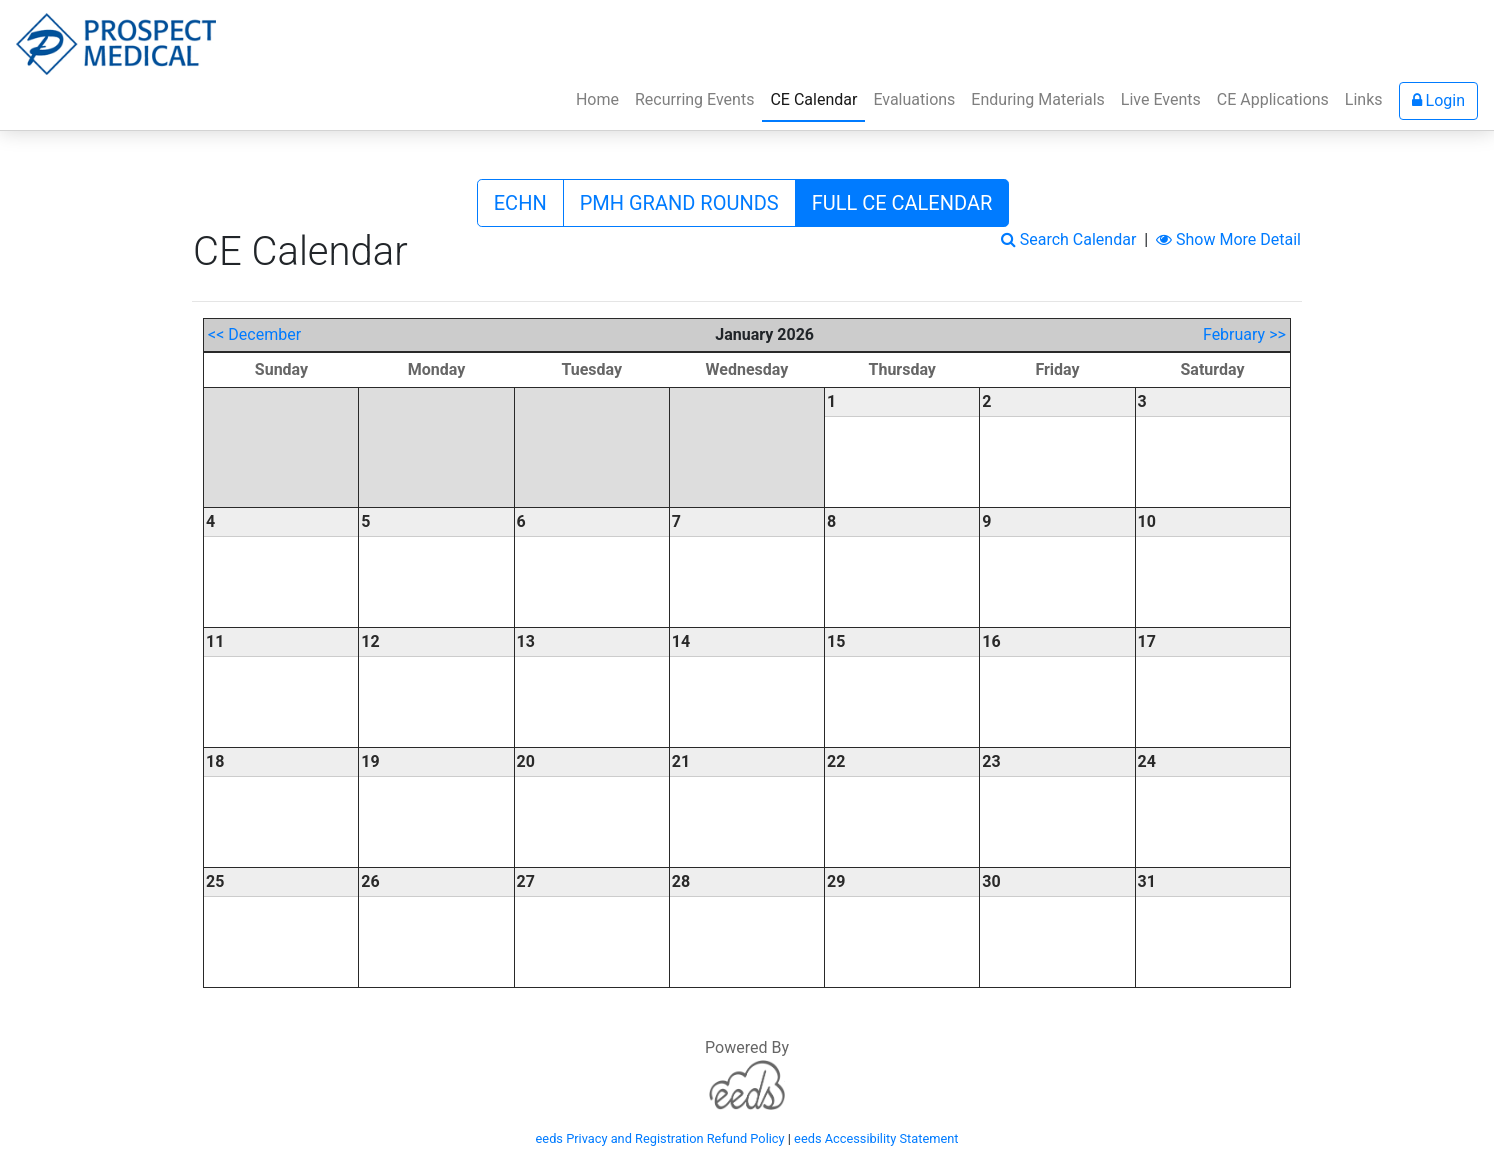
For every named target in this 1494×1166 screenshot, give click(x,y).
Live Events (1161, 99)
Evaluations (914, 99)
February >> (1244, 334)
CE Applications (1273, 99)
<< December (254, 334)
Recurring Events (694, 99)
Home (597, 99)
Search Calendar (1069, 239)
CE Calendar (817, 98)
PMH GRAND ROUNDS (679, 203)
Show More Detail (1228, 239)
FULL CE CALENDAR (902, 203)
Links (1364, 99)
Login (1438, 100)
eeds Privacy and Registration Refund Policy (660, 1138)
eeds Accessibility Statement (876, 1138)
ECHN (520, 203)
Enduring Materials (1037, 99)
